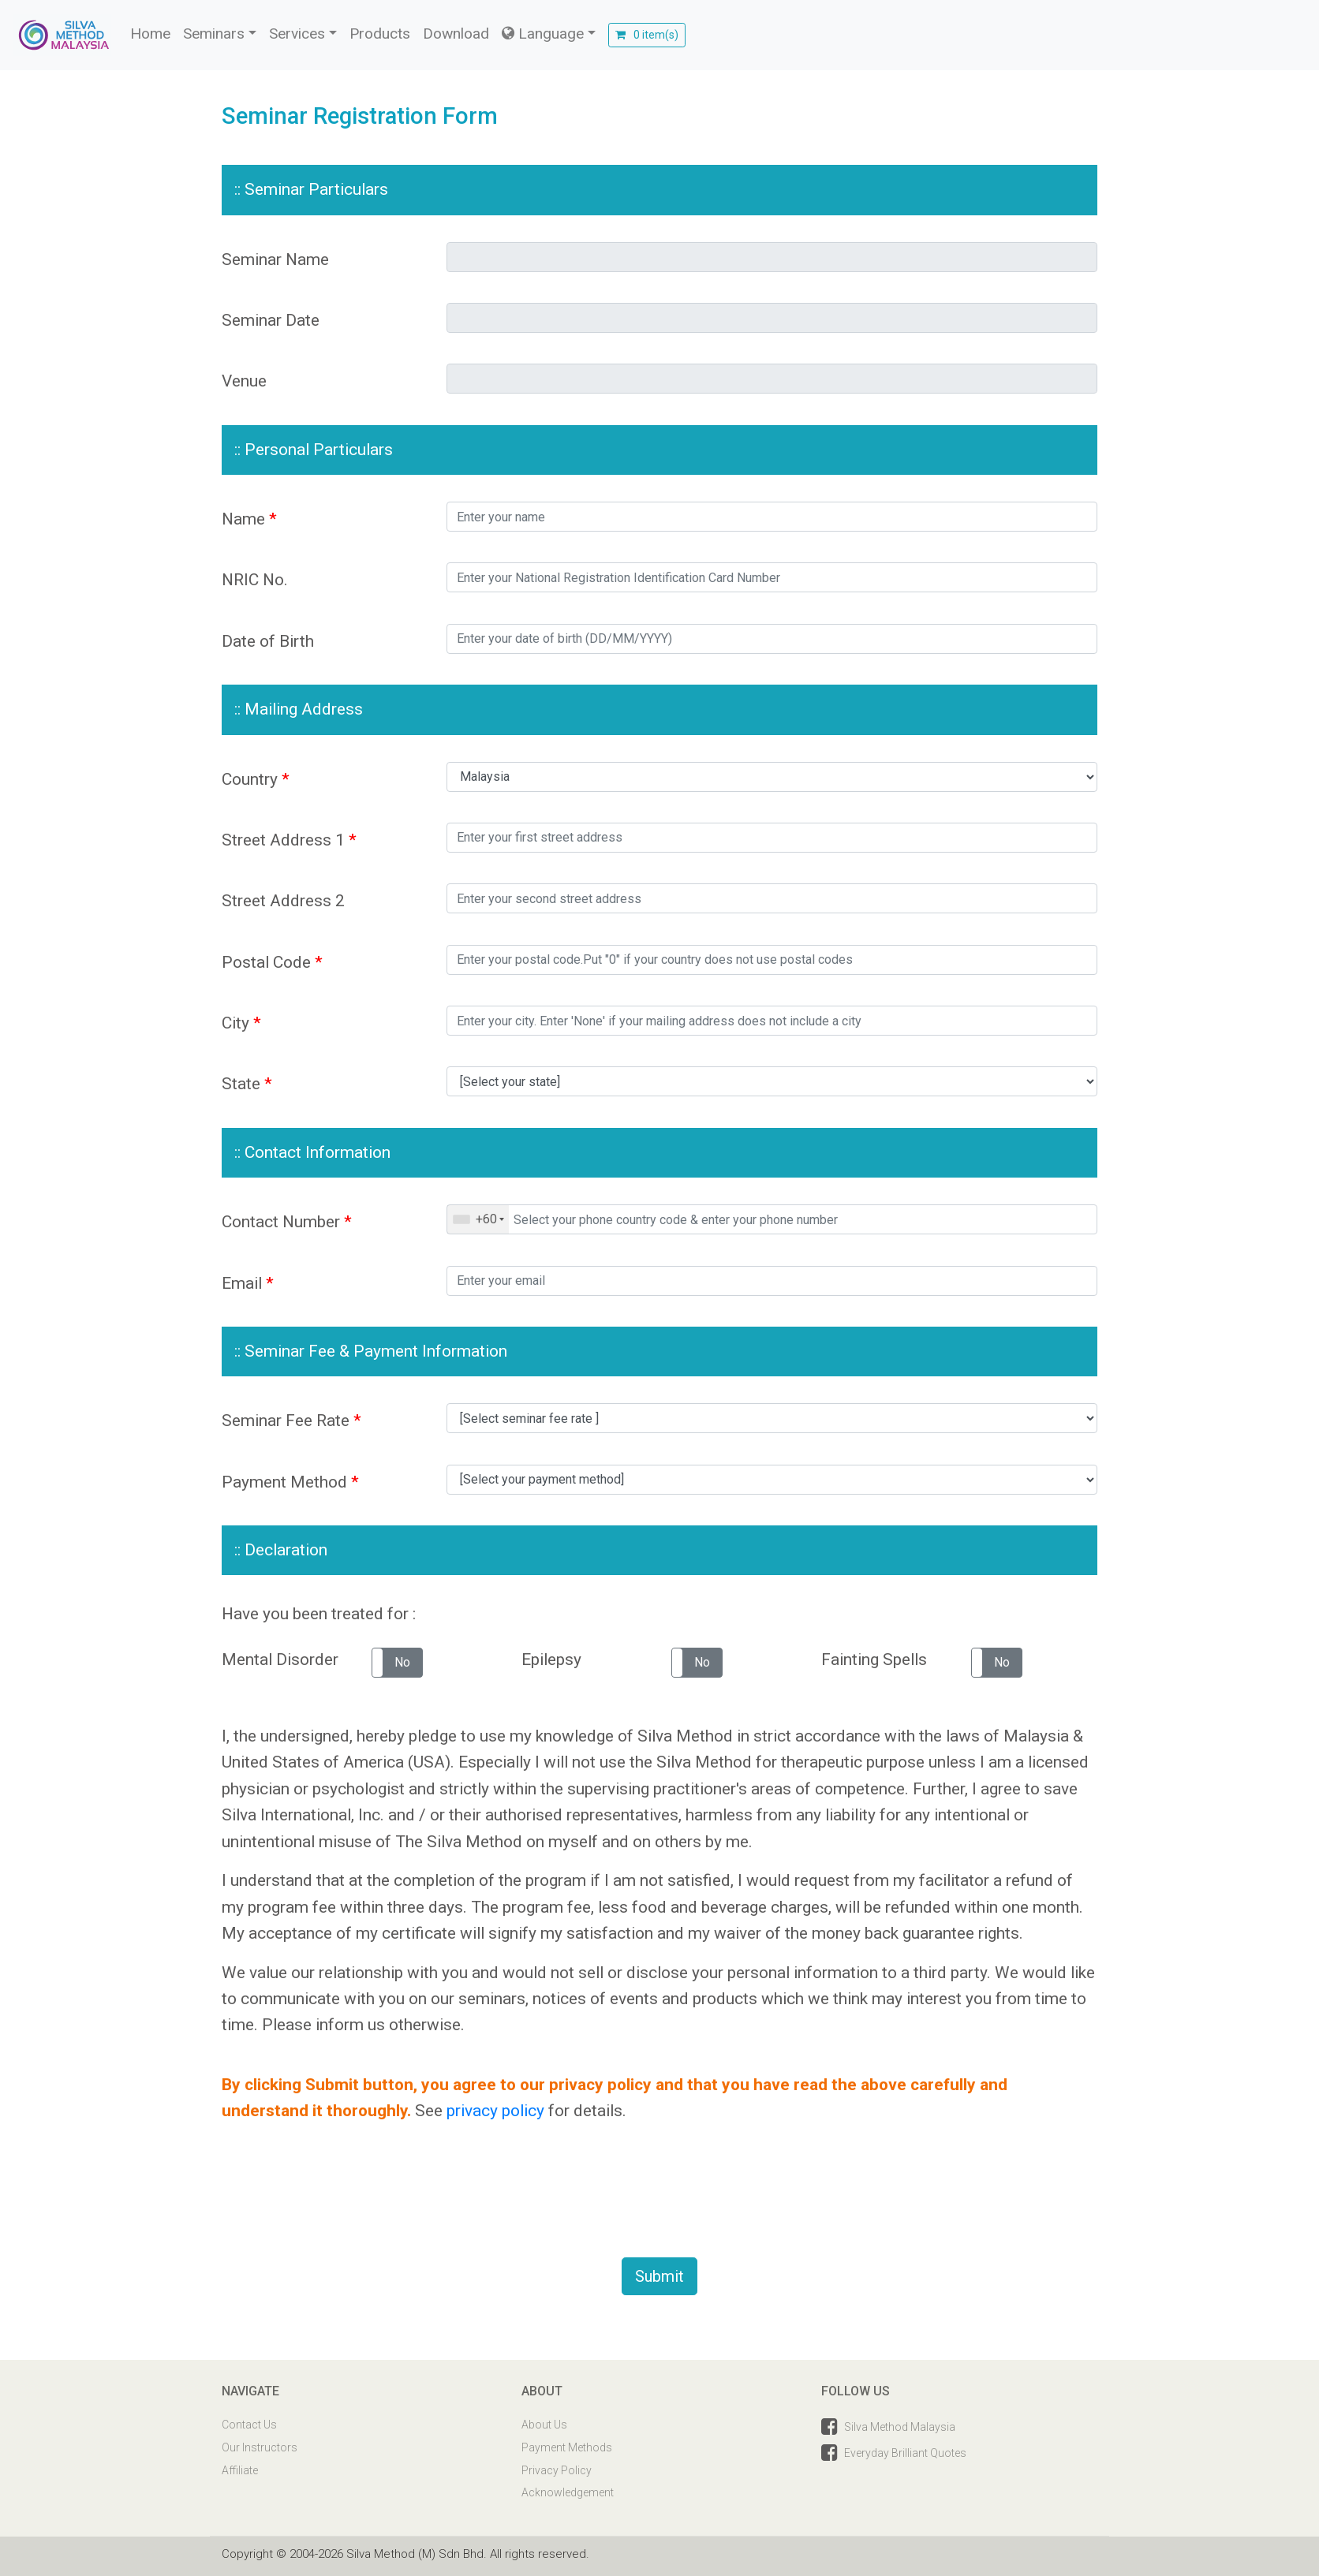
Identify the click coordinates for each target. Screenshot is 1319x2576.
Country (256, 779)
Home (150, 33)
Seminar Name (275, 259)
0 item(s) (646, 34)
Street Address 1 (289, 840)
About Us (544, 2424)
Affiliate (240, 2470)
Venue (244, 380)
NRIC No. (255, 579)
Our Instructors (259, 2447)
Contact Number (287, 1221)
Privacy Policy (556, 2470)
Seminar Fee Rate (291, 1420)
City (241, 1023)
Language (543, 33)
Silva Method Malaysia (899, 2427)
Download (456, 33)
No (402, 1662)
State (247, 1083)
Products (379, 33)
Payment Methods (566, 2447)
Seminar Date (270, 320)
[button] (397, 1663)
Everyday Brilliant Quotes (905, 2453)
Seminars (214, 33)
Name (249, 519)
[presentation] (377, 2198)
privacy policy (495, 2110)
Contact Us (249, 2424)
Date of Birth (268, 641)
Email (248, 1283)
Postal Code (272, 962)
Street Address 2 (283, 900)
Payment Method (290, 1482)
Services (297, 33)
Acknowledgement (567, 2492)
